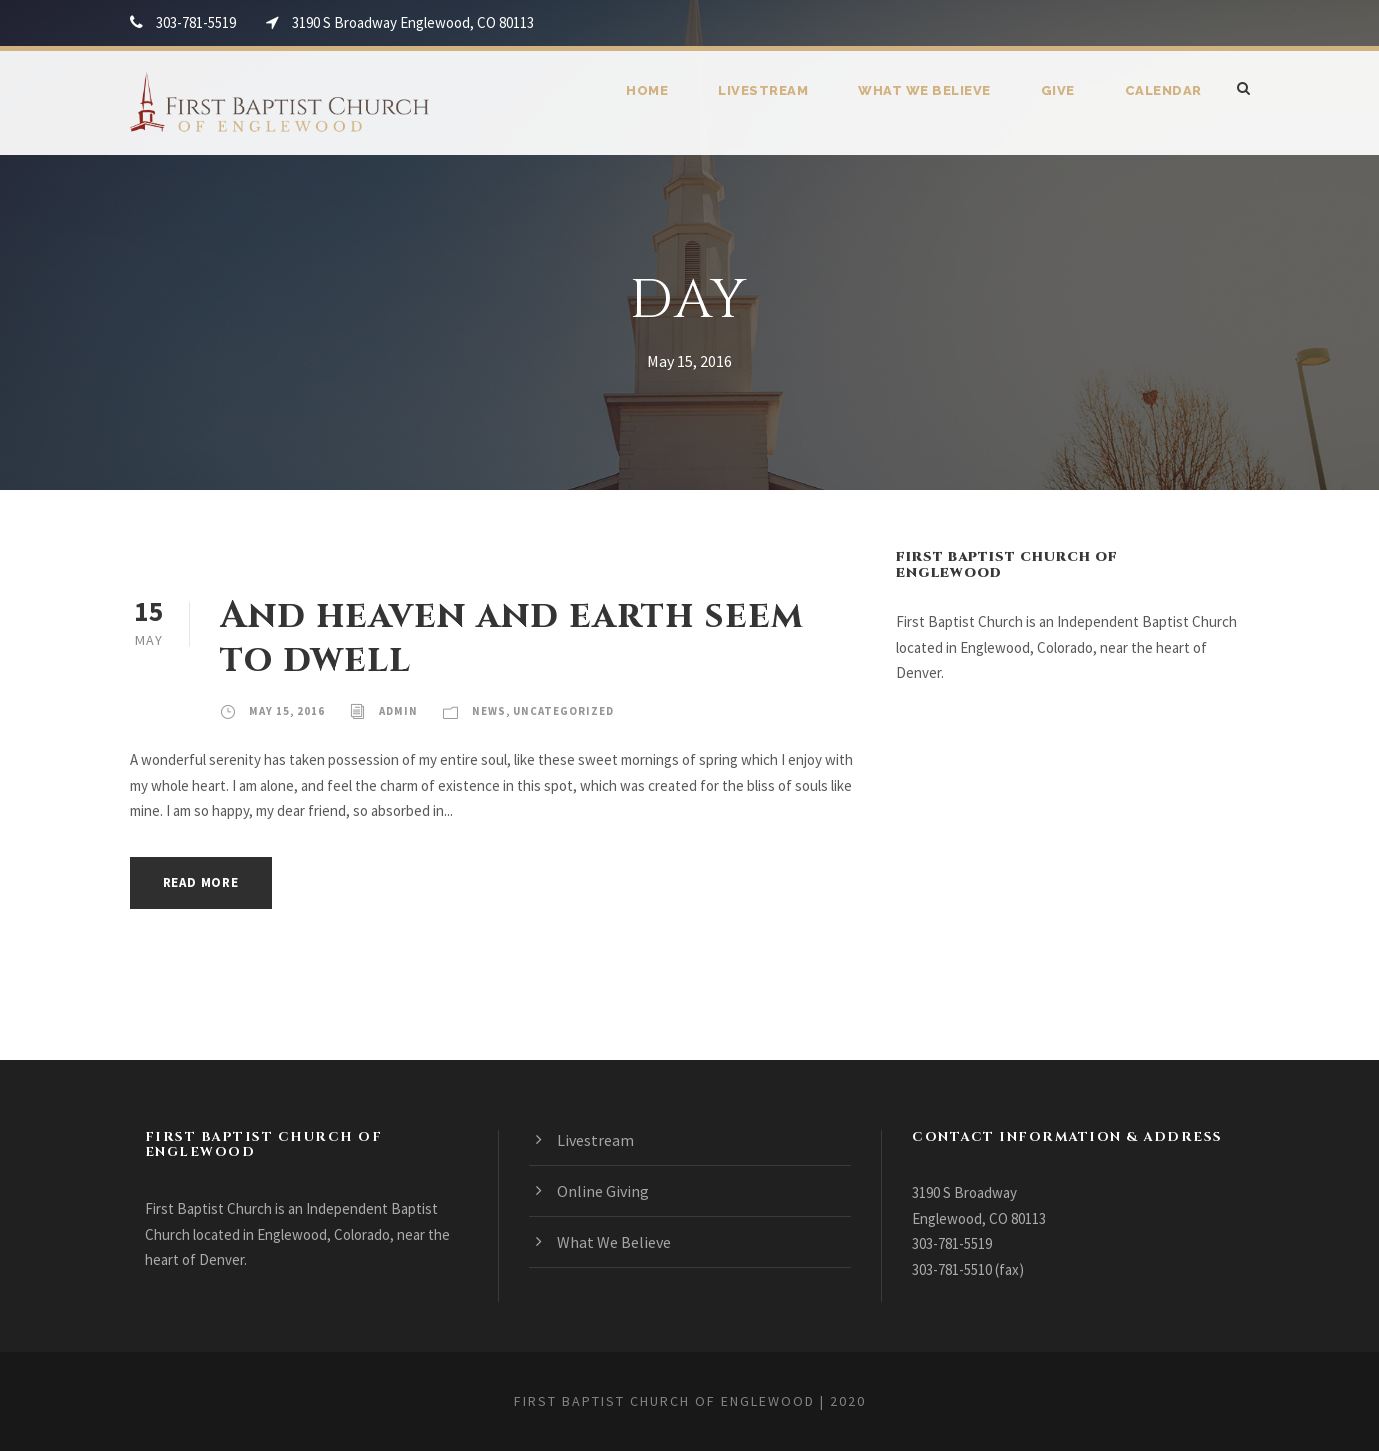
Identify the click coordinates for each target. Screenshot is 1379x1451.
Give (1058, 90)
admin (398, 711)
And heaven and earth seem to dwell (512, 638)
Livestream (763, 90)
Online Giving (603, 1191)
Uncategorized (563, 711)
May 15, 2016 (287, 711)
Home (647, 90)
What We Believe (924, 90)
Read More (201, 882)
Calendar (1163, 90)
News (489, 711)
